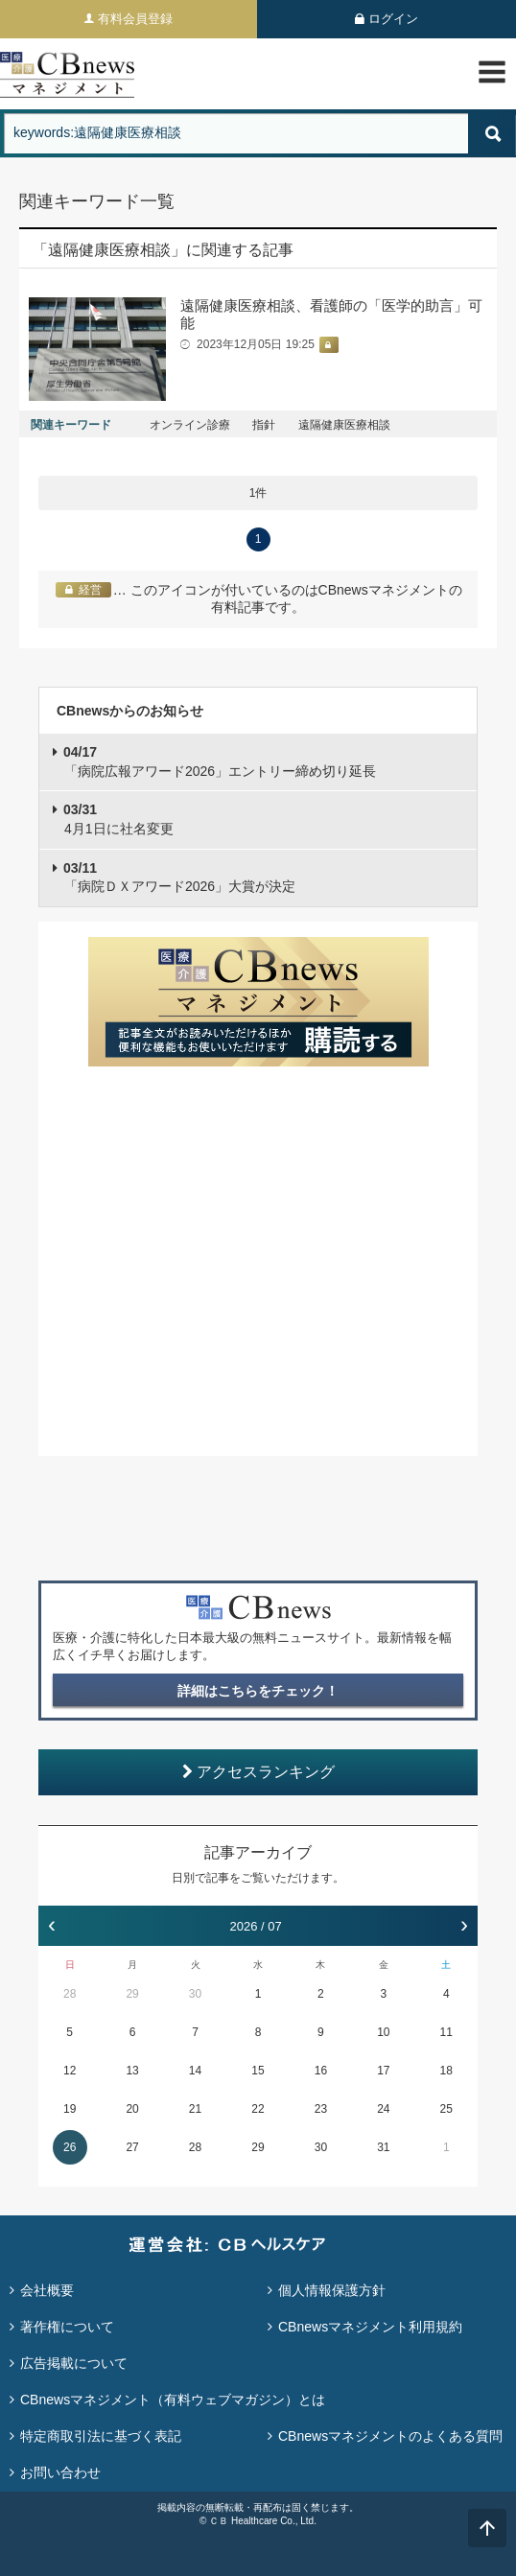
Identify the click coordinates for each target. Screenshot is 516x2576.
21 (195, 2109)
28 (69, 1994)
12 (69, 2070)
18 (446, 2070)
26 (69, 2147)
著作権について (67, 2326)
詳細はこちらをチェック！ (258, 1690)
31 (383, 2147)
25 (446, 2109)
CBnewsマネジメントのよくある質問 (390, 2436)
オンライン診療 (190, 425)
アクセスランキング (258, 1772)
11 (446, 2032)
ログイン (393, 19)
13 (132, 2070)
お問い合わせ (60, 2472)
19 (69, 2109)
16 (321, 2070)
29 (132, 1994)
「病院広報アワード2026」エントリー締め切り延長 (219, 761)
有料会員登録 (135, 19)
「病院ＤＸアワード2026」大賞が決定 (179, 877)
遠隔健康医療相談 (344, 425)
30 (195, 1994)
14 (195, 2070)
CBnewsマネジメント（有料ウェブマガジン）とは (172, 2399)
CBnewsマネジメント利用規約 (370, 2326)
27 (132, 2147)
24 (383, 2109)
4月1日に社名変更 (118, 819)
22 (257, 2109)
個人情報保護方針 (332, 2290)
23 (321, 2109)
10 (383, 2032)
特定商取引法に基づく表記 (100, 2436)
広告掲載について (74, 2363)
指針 (263, 425)
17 (383, 2070)
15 (257, 2070)
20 (132, 2109)
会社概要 (47, 2290)
